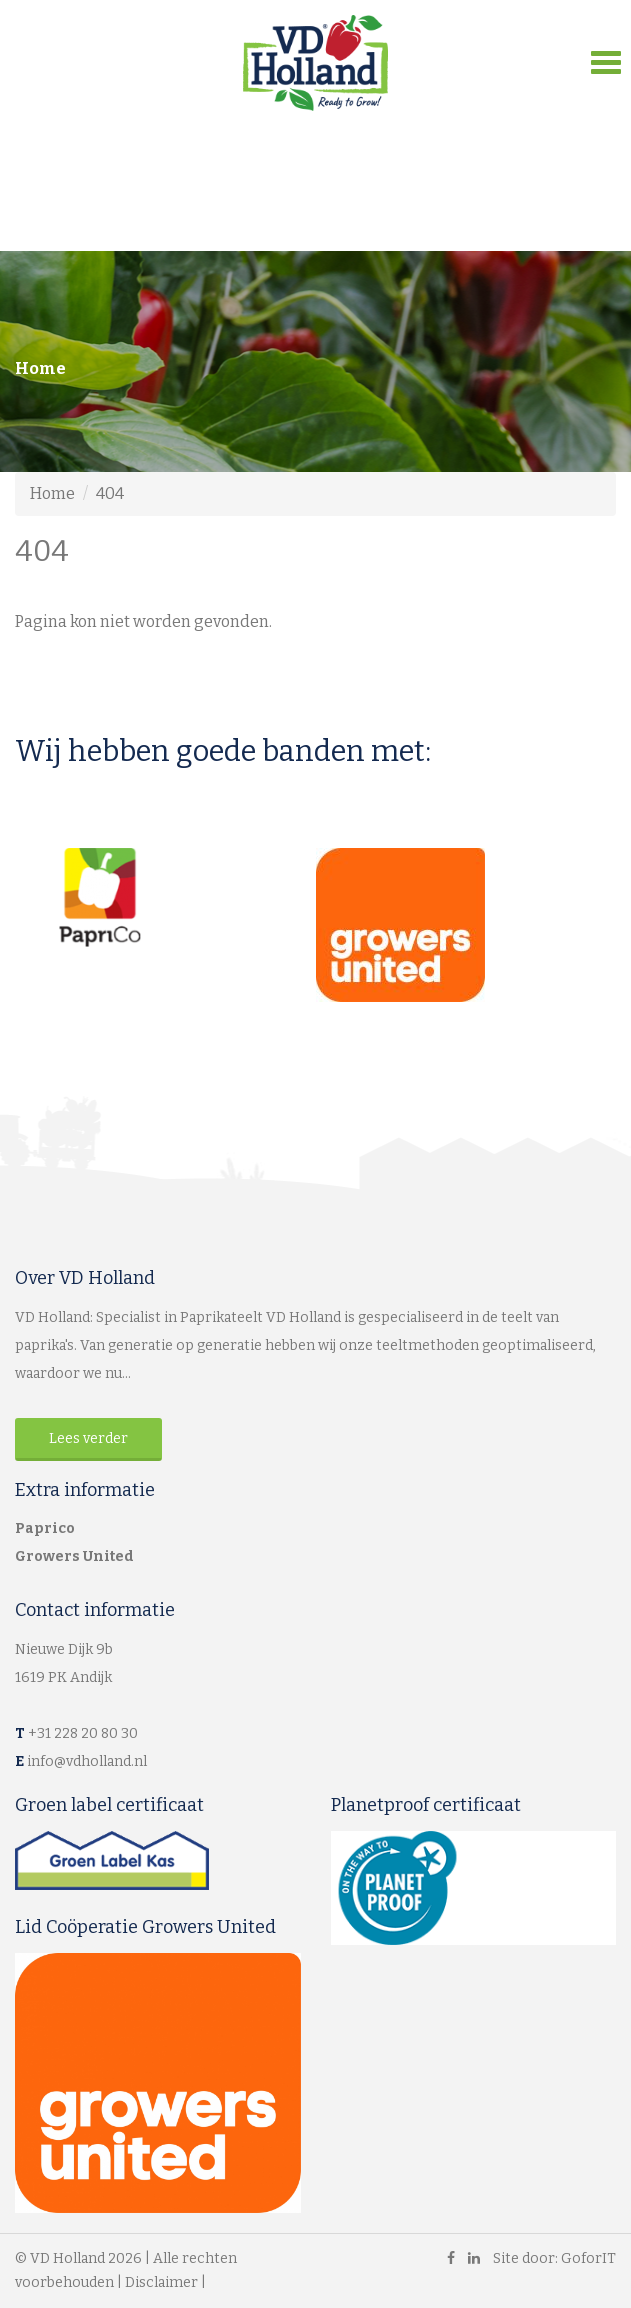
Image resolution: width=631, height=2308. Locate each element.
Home (40, 368)
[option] (165, 897)
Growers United (74, 1556)
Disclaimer (161, 2282)
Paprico (45, 1528)
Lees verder (88, 1438)
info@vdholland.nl (87, 1761)
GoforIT (588, 2258)
